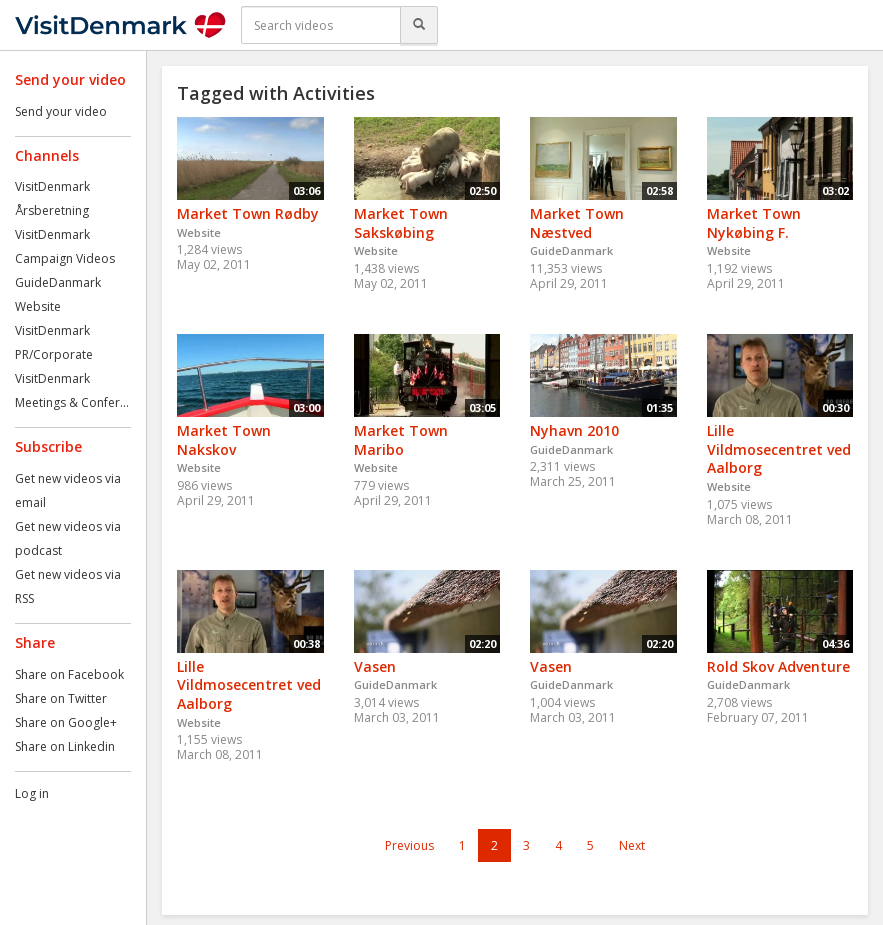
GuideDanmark (58, 282)
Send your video (61, 111)
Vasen (375, 666)
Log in (32, 793)
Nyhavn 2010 (574, 430)
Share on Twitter (61, 698)
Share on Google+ (66, 722)
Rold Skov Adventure (778, 666)
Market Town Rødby (248, 213)
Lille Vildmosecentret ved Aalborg (779, 449)
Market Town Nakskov (224, 440)
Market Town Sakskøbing (401, 223)
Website (38, 306)
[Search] (419, 25)
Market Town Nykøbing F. (754, 223)
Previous (409, 845)
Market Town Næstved (577, 223)
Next (632, 845)
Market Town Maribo (401, 440)
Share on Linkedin (65, 746)
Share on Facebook (69, 674)
